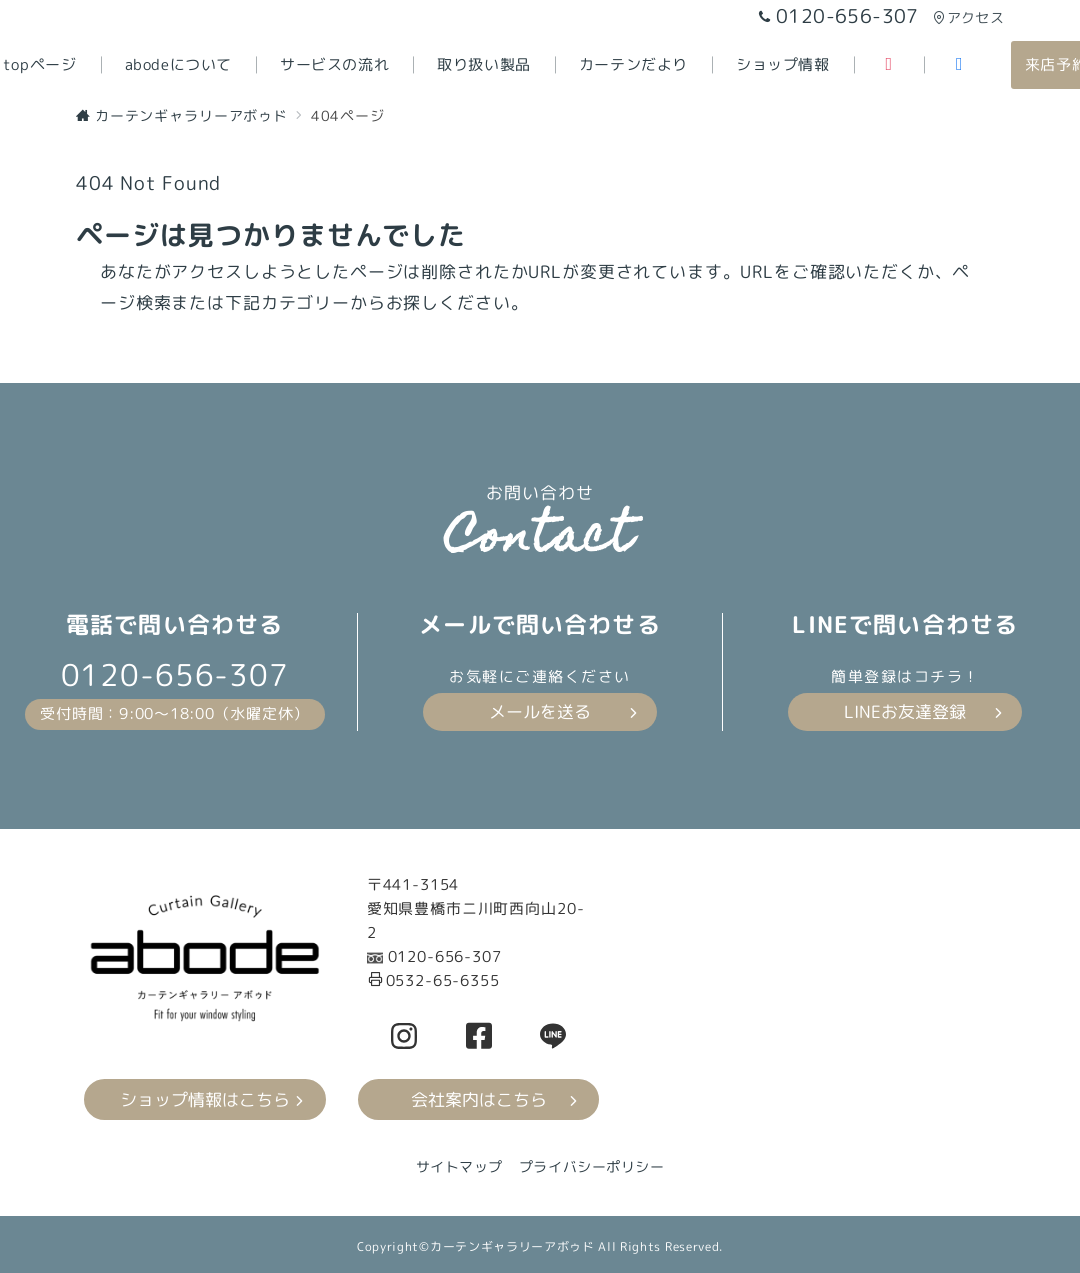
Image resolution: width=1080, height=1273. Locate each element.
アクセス (968, 17)
